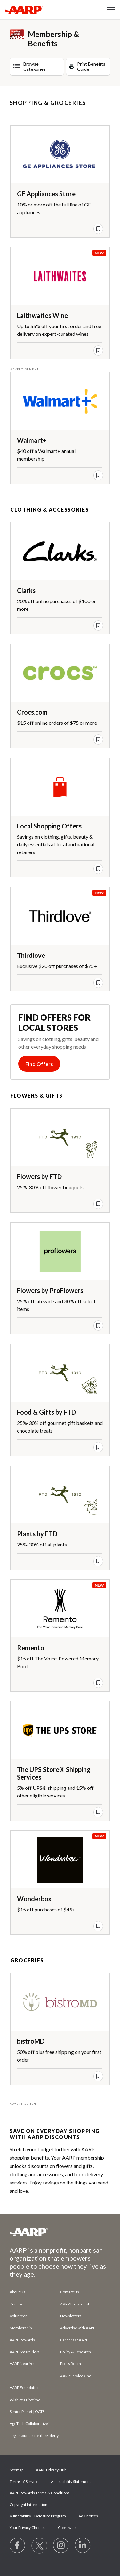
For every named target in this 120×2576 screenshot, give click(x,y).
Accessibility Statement (71, 2481)
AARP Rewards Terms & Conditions (40, 2493)
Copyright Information (28, 2504)
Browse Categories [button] (34, 66)
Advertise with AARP (77, 2327)
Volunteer (18, 2316)
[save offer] (98, 229)
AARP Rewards (22, 2340)
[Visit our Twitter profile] (39, 2546)
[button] (111, 9)
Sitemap (16, 2469)
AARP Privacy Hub (51, 2469)
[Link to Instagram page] (61, 2546)
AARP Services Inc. (76, 2375)
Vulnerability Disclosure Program (38, 2516)
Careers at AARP (74, 2340)
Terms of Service (24, 2481)
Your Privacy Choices (27, 2527)
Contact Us (69, 2291)
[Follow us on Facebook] (18, 2546)
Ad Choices (88, 2516)
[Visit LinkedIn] (83, 2546)
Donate (16, 2304)
